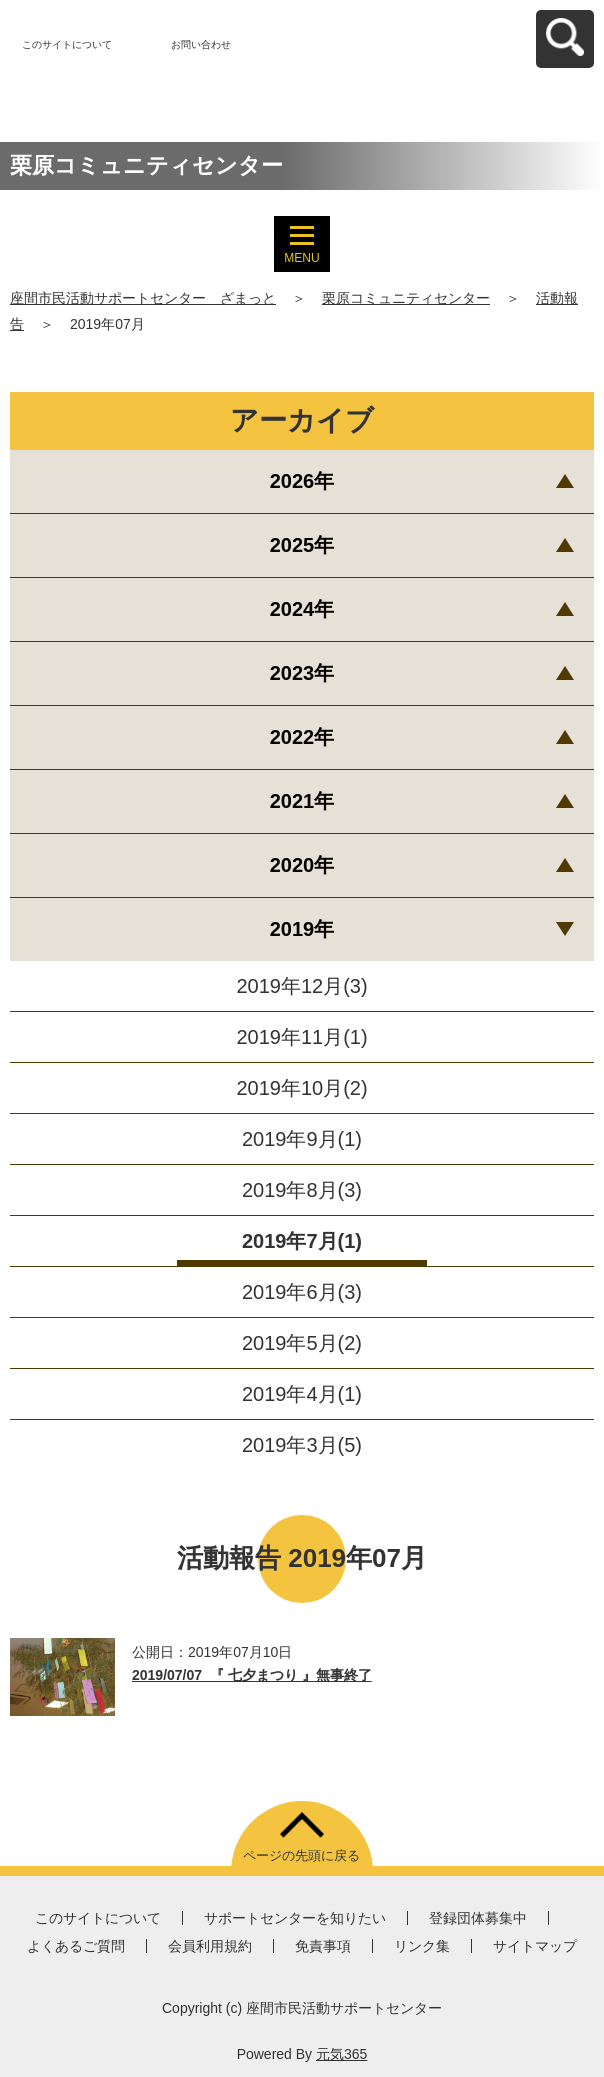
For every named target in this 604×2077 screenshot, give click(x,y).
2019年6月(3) (302, 1292)
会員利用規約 (210, 1946)
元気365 (341, 2054)
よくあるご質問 (76, 1946)
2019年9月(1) (302, 1139)
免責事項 (323, 1946)
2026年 (302, 481)
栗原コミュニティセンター (406, 298)
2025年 (302, 545)
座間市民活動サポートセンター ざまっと (143, 298)
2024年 (302, 609)
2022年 (302, 737)
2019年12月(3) (301, 986)
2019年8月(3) (302, 1190)
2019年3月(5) (302, 1445)
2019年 (302, 929)
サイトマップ (535, 1946)
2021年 (302, 801)
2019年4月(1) (302, 1394)
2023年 (302, 673)
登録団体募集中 (478, 1918)
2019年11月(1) (301, 1037)
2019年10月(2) (301, 1088)
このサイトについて (67, 44)
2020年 (302, 865)
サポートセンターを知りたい (295, 1918)
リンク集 (422, 1946)
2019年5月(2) (302, 1343)
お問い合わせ (201, 44)
